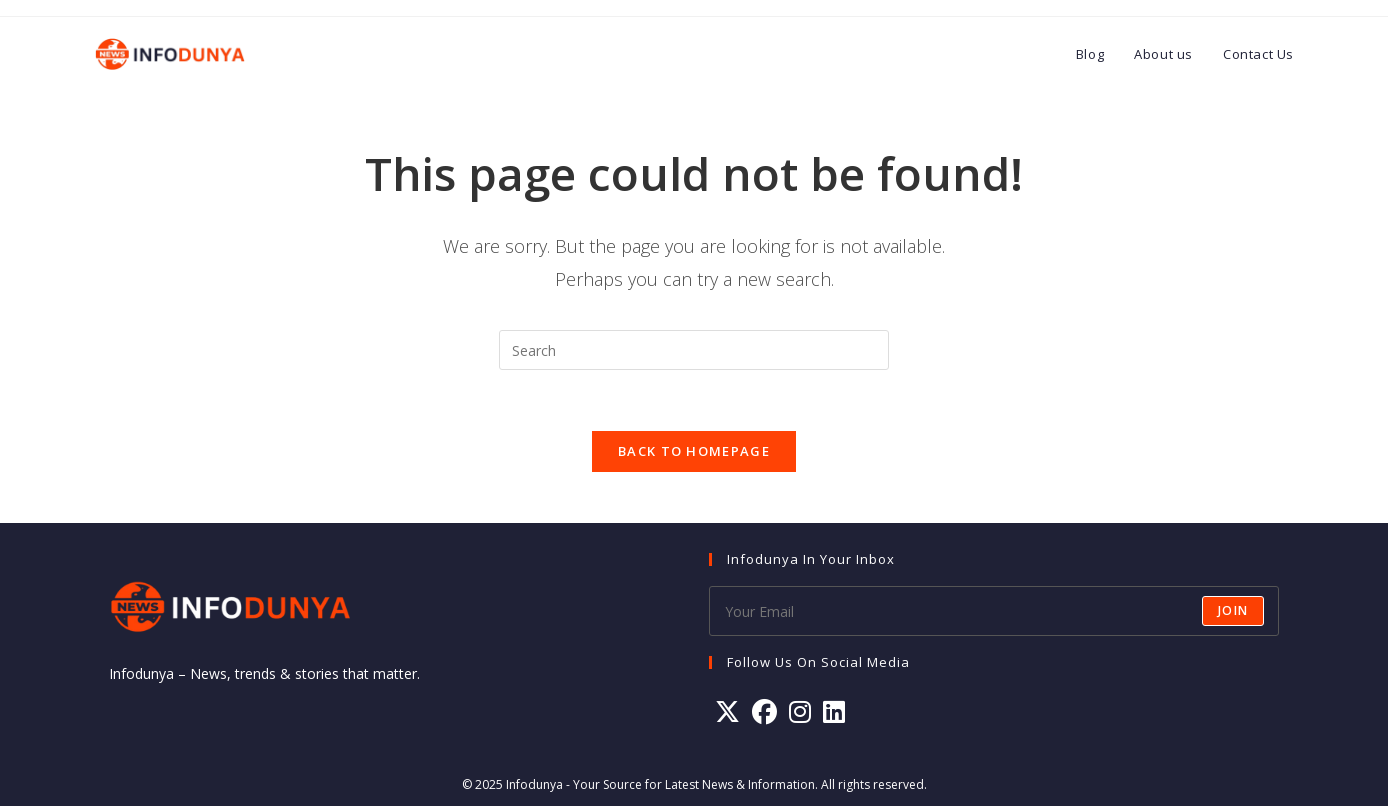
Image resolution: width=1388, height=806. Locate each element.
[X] (727, 711)
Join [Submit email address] (1233, 610)
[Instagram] (800, 711)
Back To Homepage (694, 451)
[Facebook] (764, 711)
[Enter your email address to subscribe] (994, 611)
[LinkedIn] (834, 711)
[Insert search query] (694, 350)
